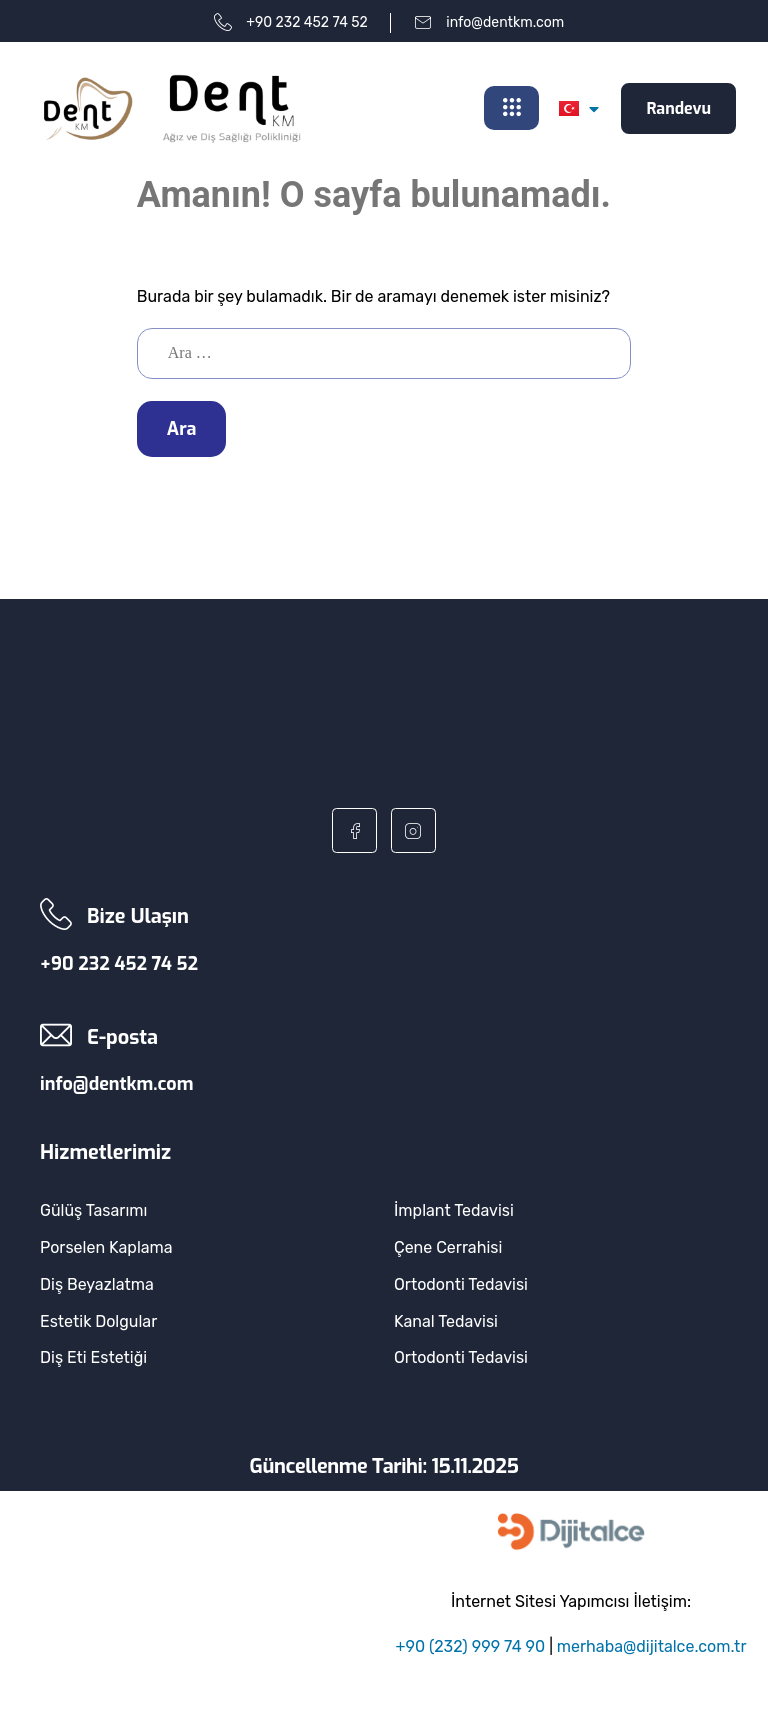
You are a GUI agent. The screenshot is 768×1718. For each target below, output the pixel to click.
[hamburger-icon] (511, 108)
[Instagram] (413, 830)
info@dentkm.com (116, 1085)
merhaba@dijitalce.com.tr (652, 1646)
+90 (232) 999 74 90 (471, 1646)
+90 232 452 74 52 (119, 964)
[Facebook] (354, 830)
